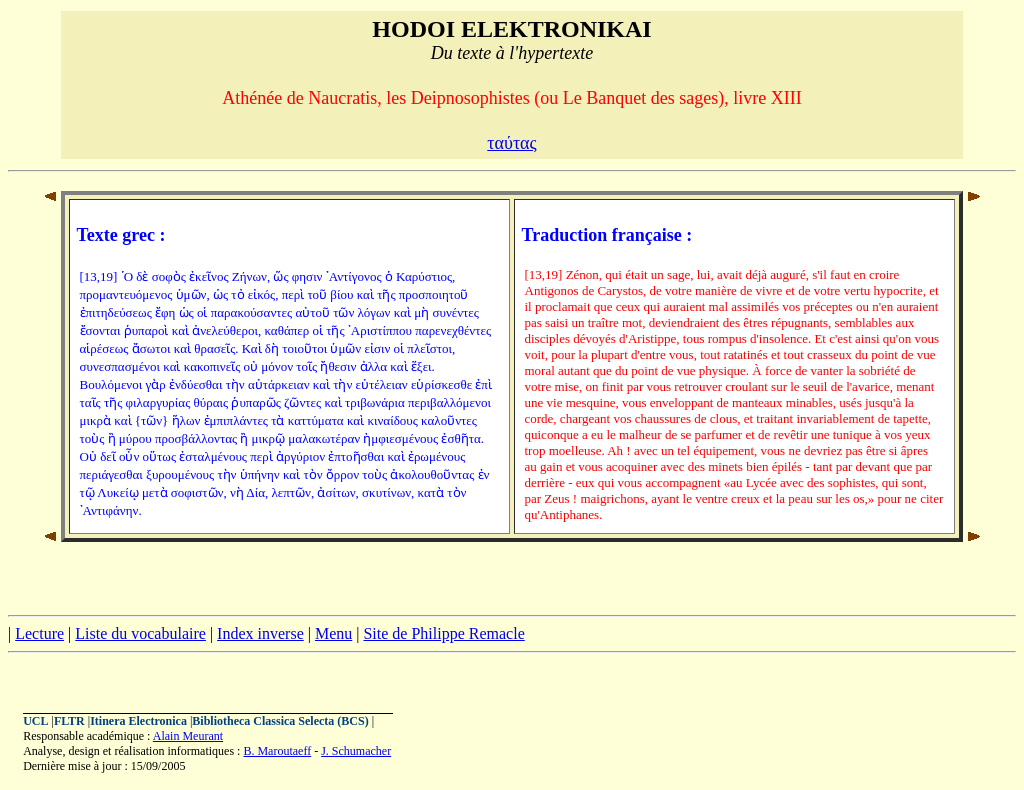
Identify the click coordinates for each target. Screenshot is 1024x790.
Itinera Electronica (138, 721)
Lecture (39, 633)
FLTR (69, 721)
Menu (333, 633)
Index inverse (260, 633)
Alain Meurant (188, 736)
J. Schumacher (356, 751)
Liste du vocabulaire (140, 633)
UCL (35, 721)
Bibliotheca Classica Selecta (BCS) (280, 721)
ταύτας (511, 143)
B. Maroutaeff (277, 751)
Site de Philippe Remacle (443, 633)
